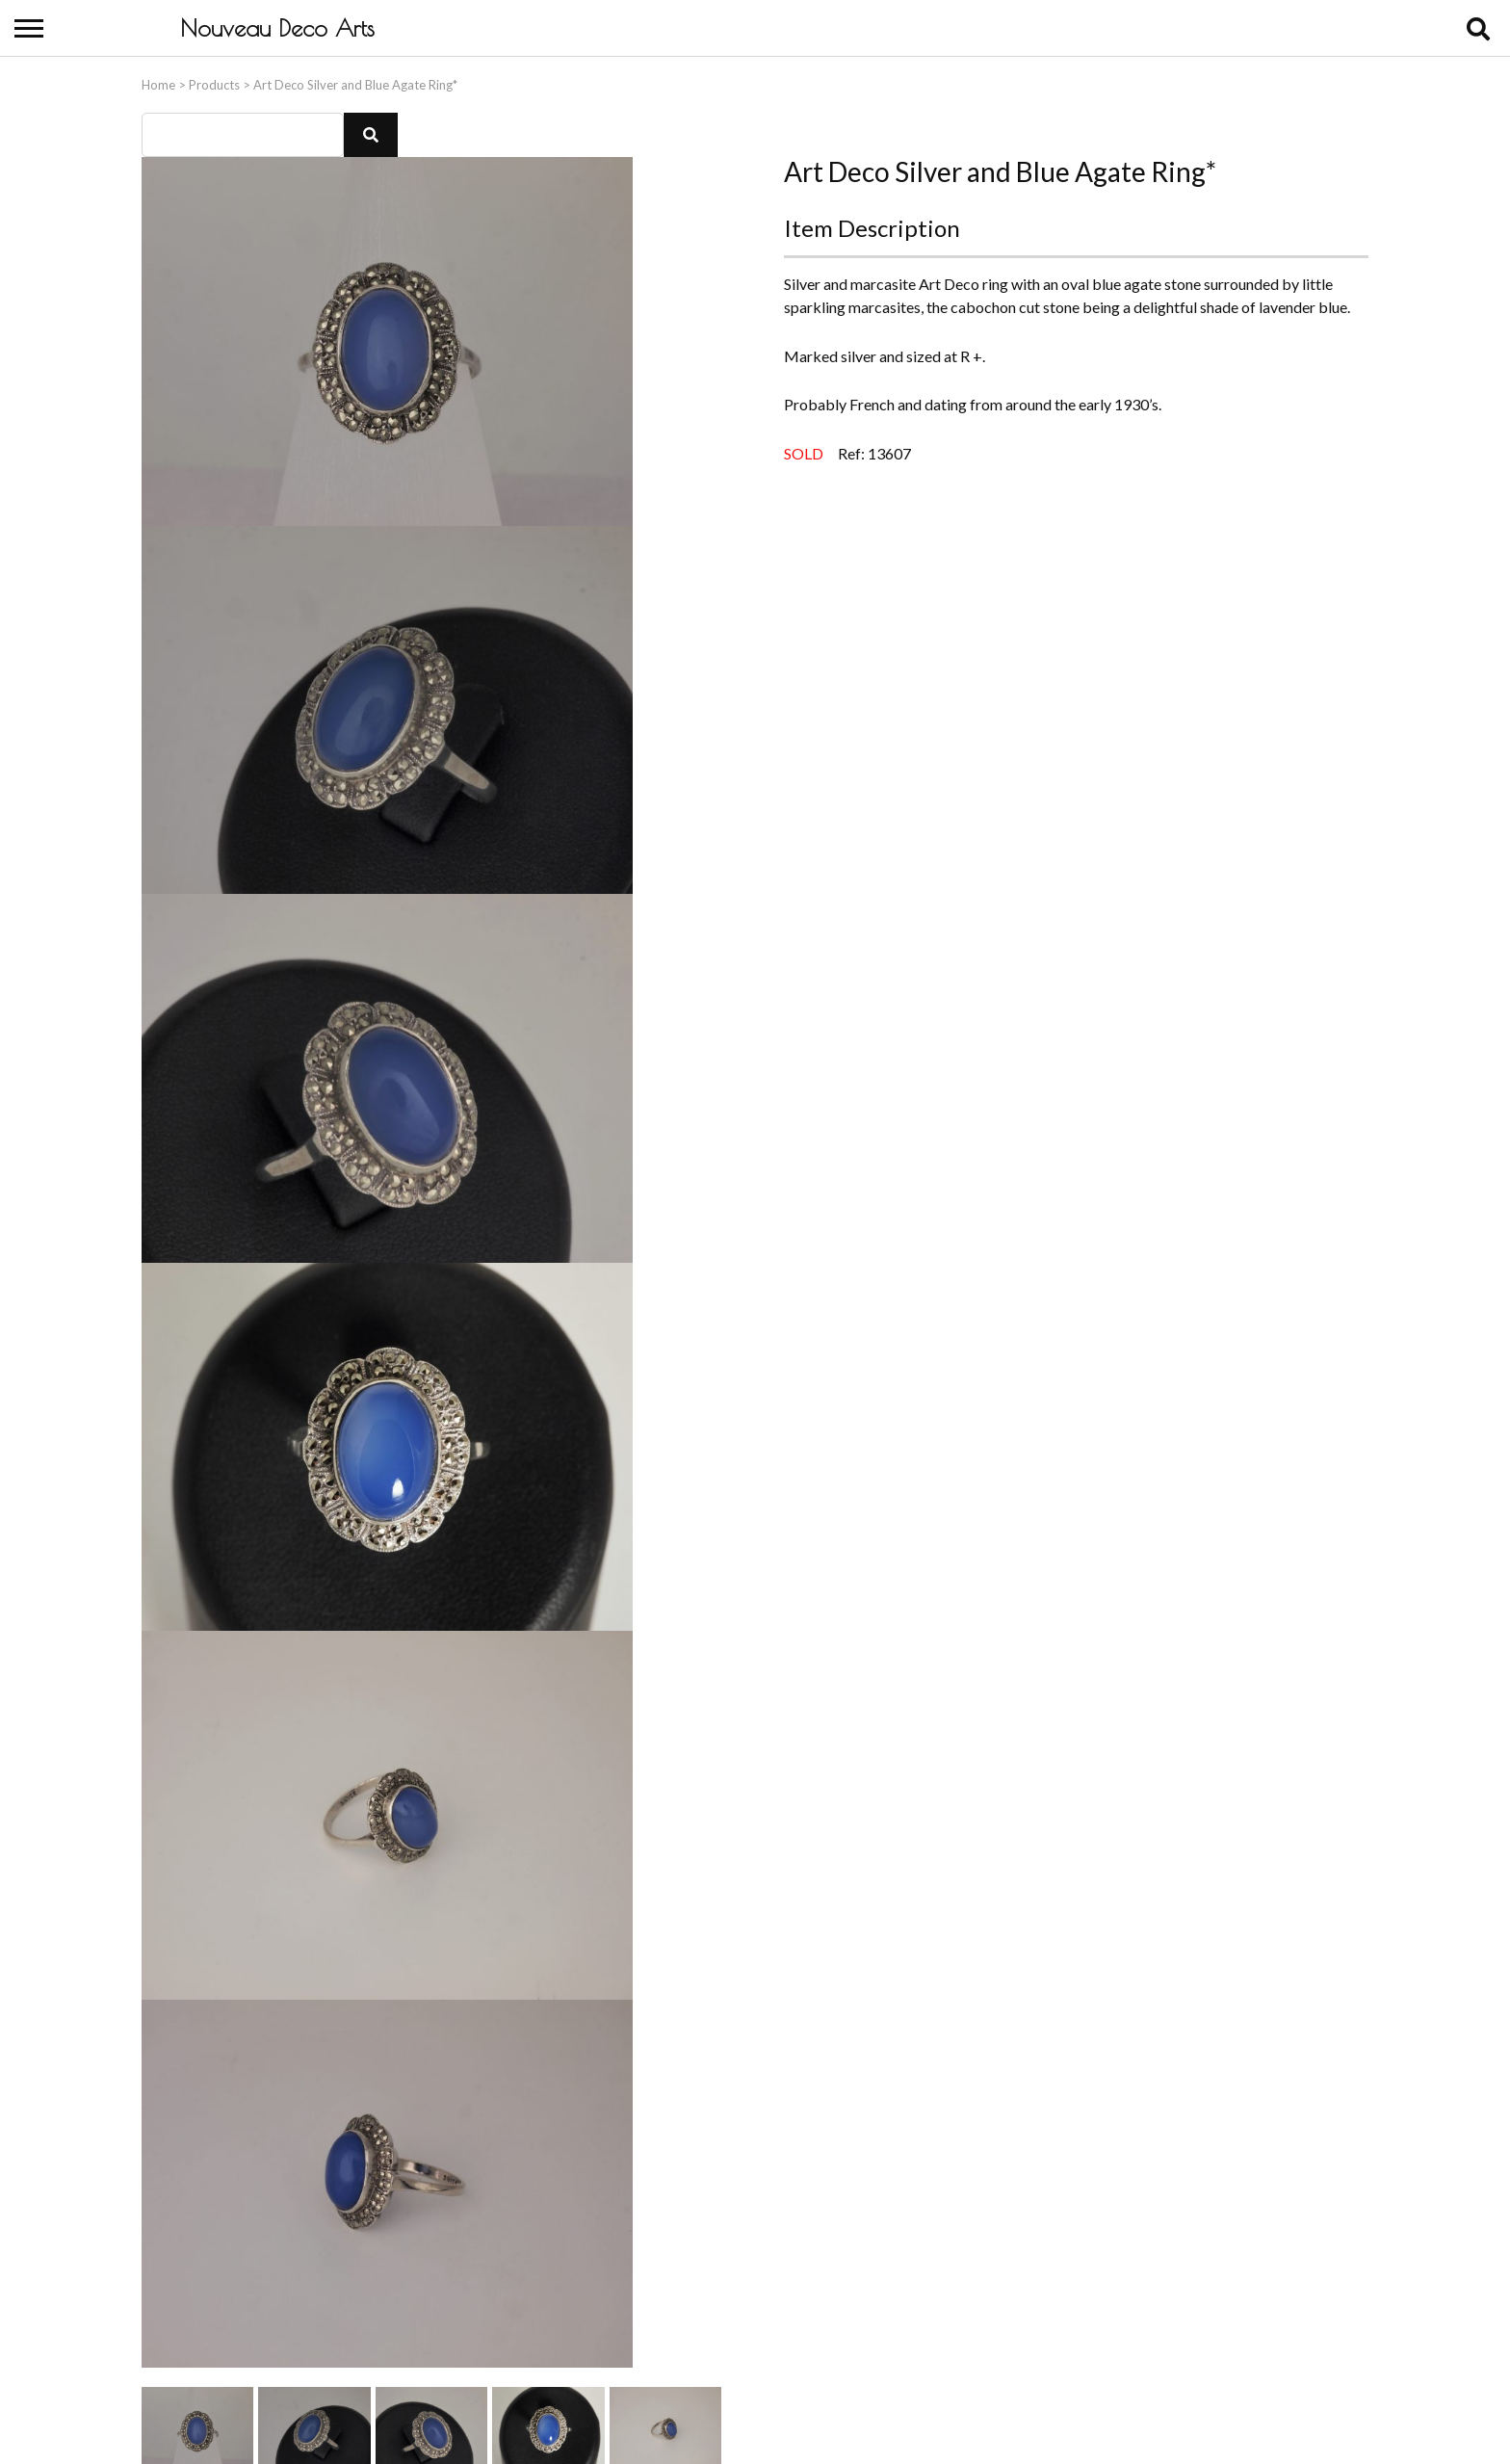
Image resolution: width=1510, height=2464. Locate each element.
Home (158, 81)
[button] (371, 131)
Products (214, 81)
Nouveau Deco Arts (277, 27)
